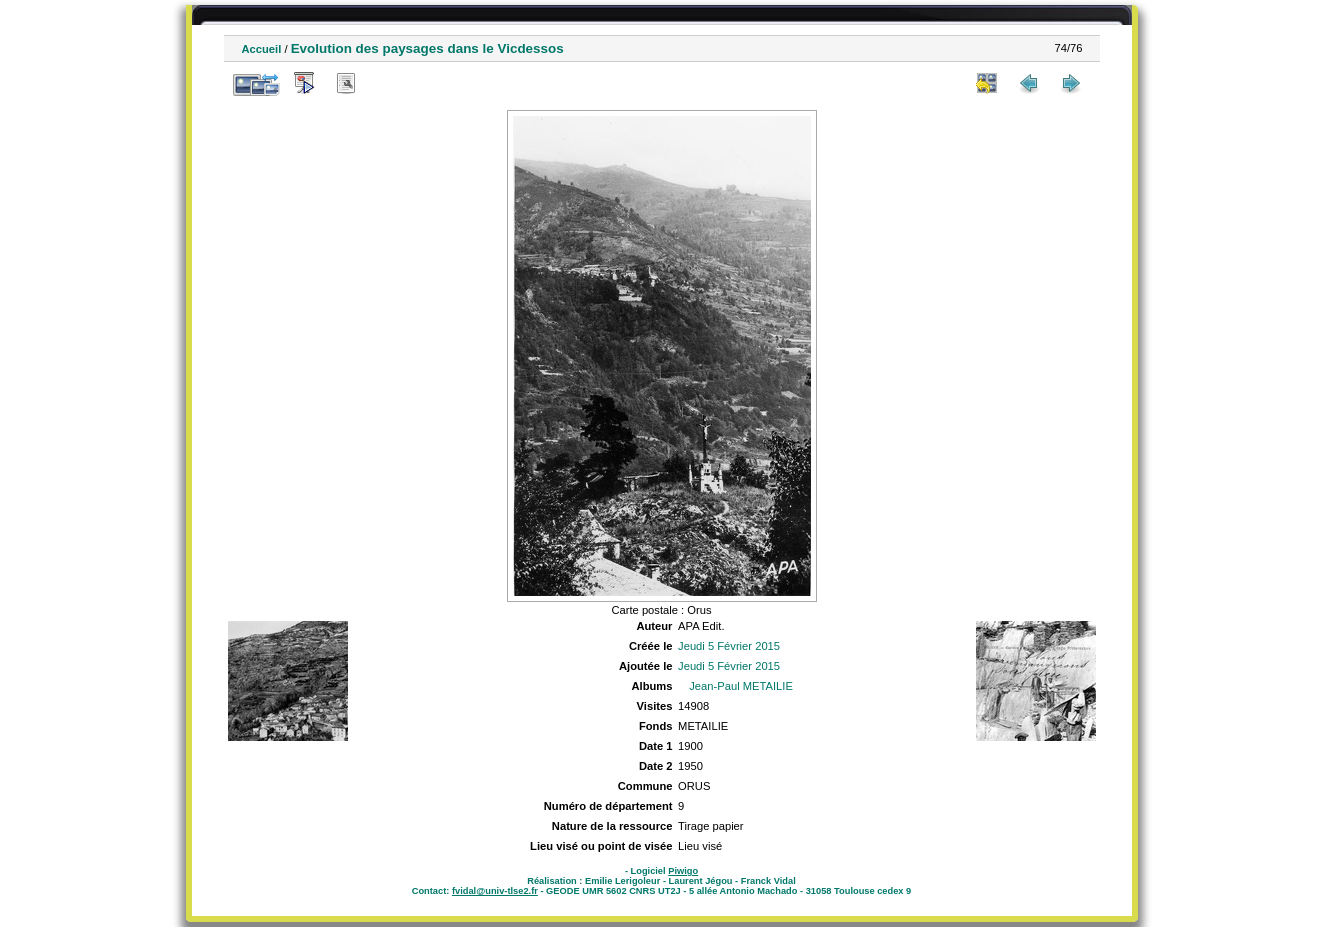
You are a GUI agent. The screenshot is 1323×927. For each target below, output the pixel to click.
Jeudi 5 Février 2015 (729, 646)
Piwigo (683, 871)
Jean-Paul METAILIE (741, 686)
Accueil (262, 49)
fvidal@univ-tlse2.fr (495, 891)
